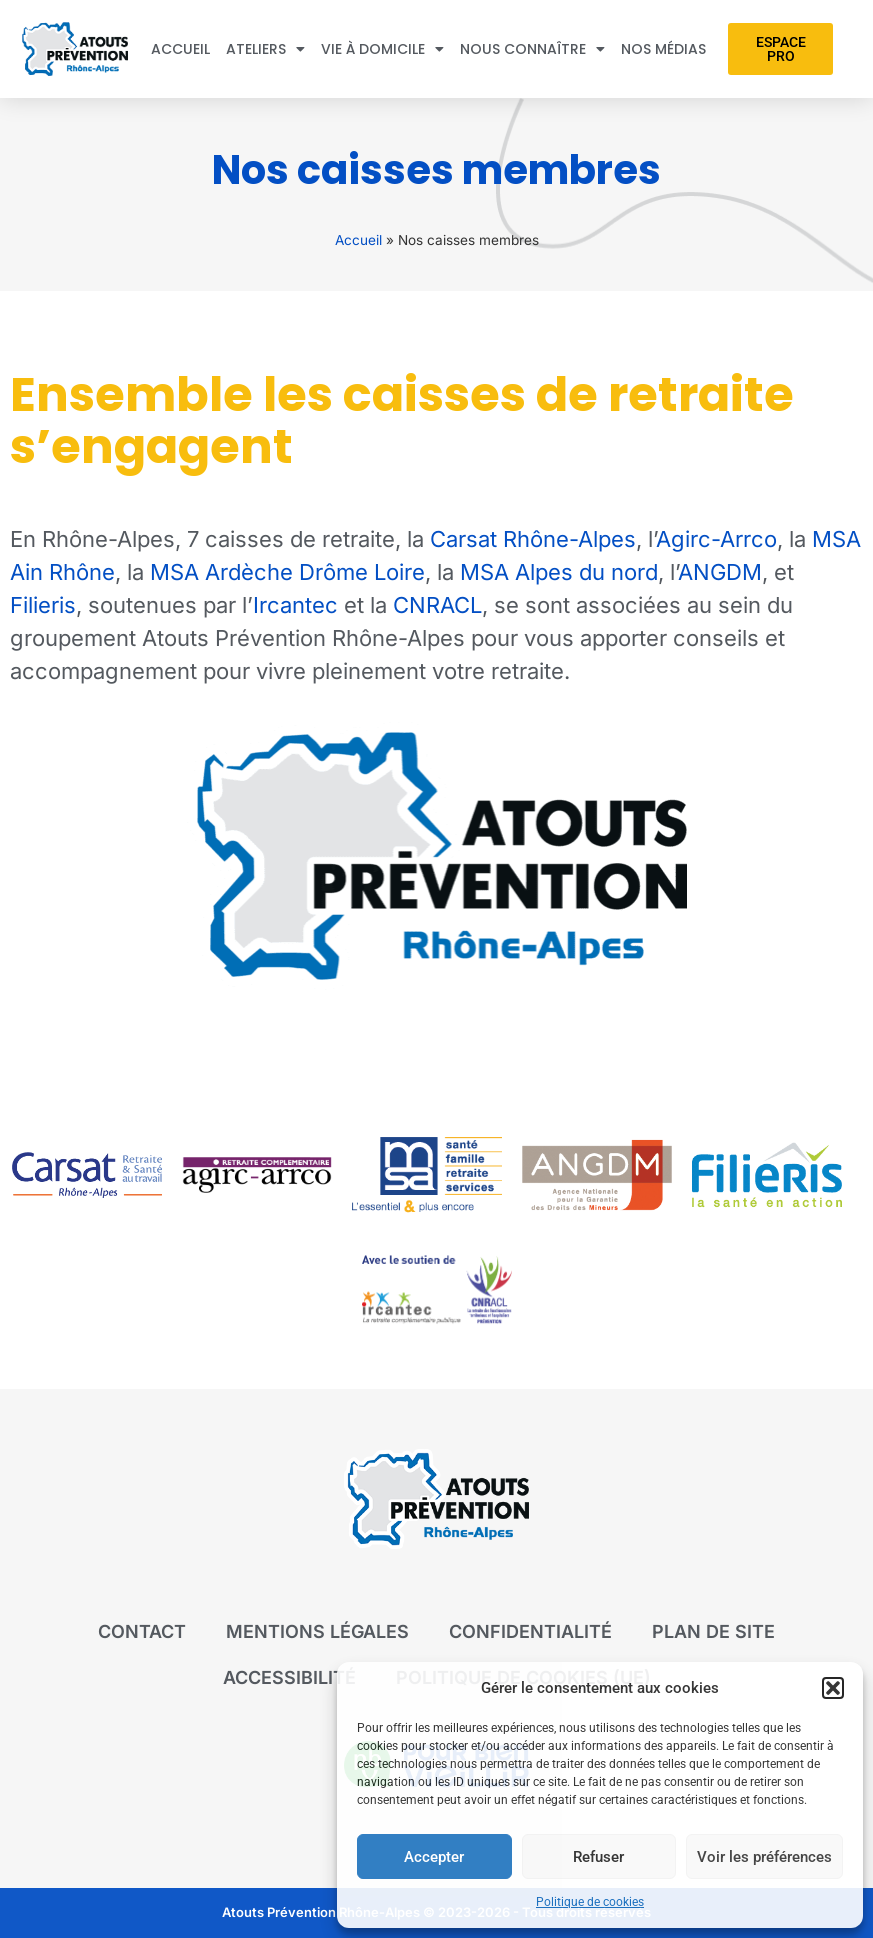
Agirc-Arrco (716, 539)
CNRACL (437, 605)
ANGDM (720, 572)
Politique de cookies (590, 1902)
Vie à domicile (382, 49)
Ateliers (265, 49)
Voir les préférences (764, 1857)
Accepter (434, 1857)
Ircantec (295, 605)
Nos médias (663, 49)
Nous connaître (532, 49)
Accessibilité (289, 1677)
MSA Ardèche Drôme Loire (287, 572)
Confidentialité (530, 1631)
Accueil (180, 49)
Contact (142, 1631)
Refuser (598, 1857)
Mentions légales (317, 1631)
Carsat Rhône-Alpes (533, 539)
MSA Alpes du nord (559, 572)
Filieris (43, 605)
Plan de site (713, 1631)
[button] (833, 1688)
